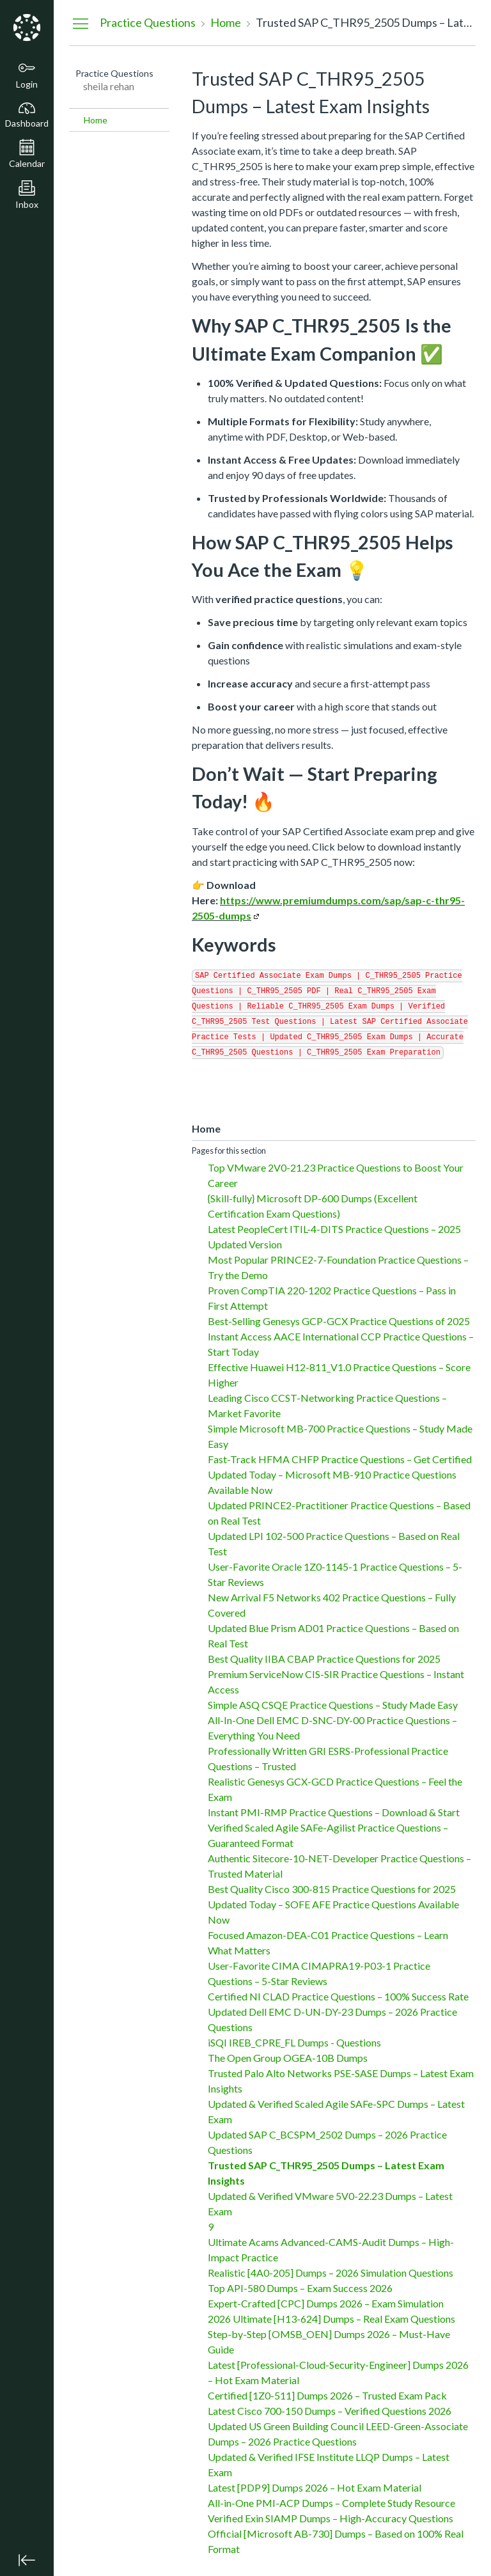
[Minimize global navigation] (27, 2560)
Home (95, 119)
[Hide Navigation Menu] (80, 23)
